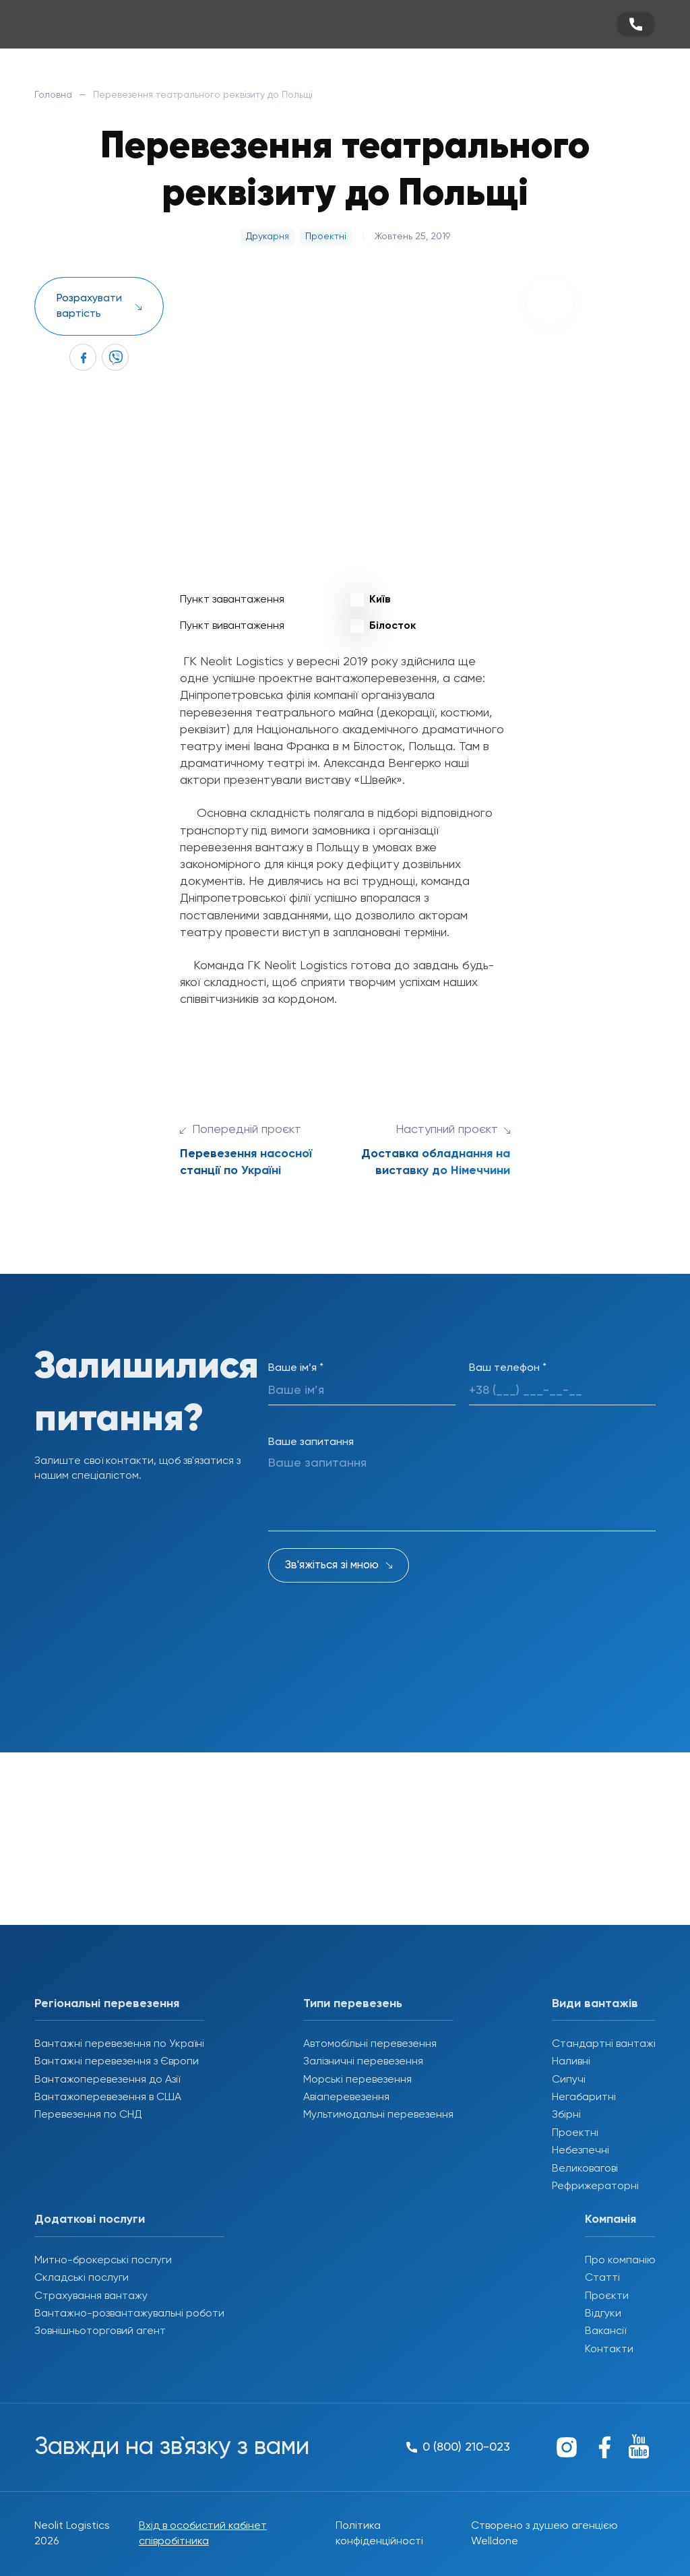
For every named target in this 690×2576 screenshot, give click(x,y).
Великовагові (585, 2169)
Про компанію (620, 2260)
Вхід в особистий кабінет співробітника (203, 2533)
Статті (602, 2278)
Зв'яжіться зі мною (332, 1565)
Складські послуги (81, 2278)
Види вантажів (595, 2004)
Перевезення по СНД (88, 2115)
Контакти (609, 2349)
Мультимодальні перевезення (378, 2115)
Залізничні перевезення (363, 2061)
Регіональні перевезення (106, 2004)
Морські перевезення (357, 2080)
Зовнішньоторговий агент (100, 2331)
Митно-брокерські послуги (103, 2260)
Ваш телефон (507, 1368)
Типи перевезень (352, 2004)
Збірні (566, 2115)
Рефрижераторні (595, 2186)
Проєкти (607, 2296)
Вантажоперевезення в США (107, 2097)
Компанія (610, 2219)
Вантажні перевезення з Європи (116, 2061)
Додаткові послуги (89, 2219)
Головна (53, 95)
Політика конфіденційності (379, 2533)
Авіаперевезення (346, 2097)
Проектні (575, 2133)
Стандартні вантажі (604, 2044)
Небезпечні (580, 2150)
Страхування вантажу (91, 2296)
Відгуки (603, 2313)
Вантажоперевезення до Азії (107, 2080)
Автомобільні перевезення (370, 2044)
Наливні (571, 2061)
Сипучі (569, 2080)
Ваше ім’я (295, 1368)
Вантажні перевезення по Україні (119, 2044)
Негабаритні (584, 2097)
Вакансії (605, 2331)
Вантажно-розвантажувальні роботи (129, 2313)
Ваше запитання (311, 1442)
